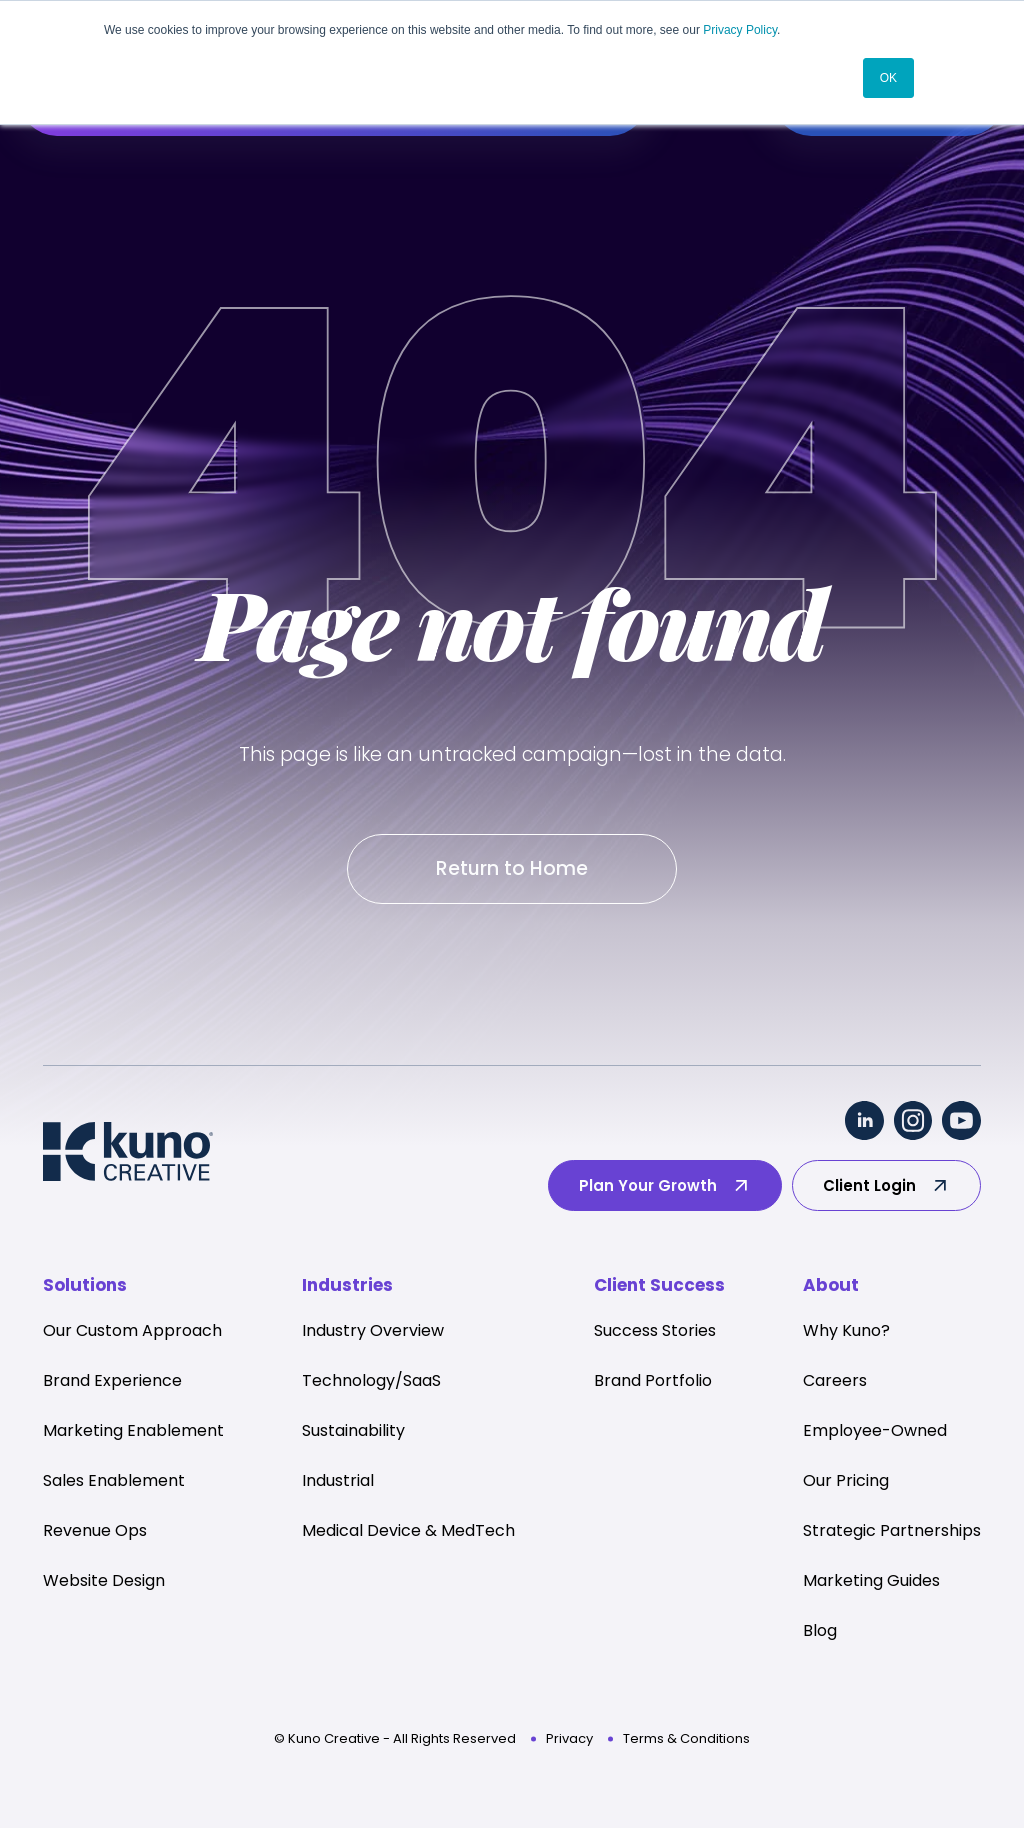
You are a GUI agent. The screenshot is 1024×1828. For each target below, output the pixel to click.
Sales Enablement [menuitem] (114, 1482)
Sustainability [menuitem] (353, 1432)
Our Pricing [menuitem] (846, 1482)
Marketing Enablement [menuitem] (133, 1432)
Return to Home (512, 869)
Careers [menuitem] (835, 1382)
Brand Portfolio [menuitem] (653, 1382)
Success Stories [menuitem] (655, 1332)
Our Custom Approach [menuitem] (132, 1332)
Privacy (569, 1740)
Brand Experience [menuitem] (112, 1382)
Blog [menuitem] (820, 1632)
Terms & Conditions (686, 1740)
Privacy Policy (740, 30)
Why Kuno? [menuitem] (846, 1332)
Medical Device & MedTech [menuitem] (408, 1532)
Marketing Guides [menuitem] (871, 1582)
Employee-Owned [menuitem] (875, 1432)
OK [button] (888, 77)
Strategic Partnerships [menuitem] (892, 1532)
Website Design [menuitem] (104, 1582)
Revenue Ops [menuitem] (95, 1532)
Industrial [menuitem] (338, 1482)
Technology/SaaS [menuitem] (371, 1382)
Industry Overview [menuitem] (373, 1332)
